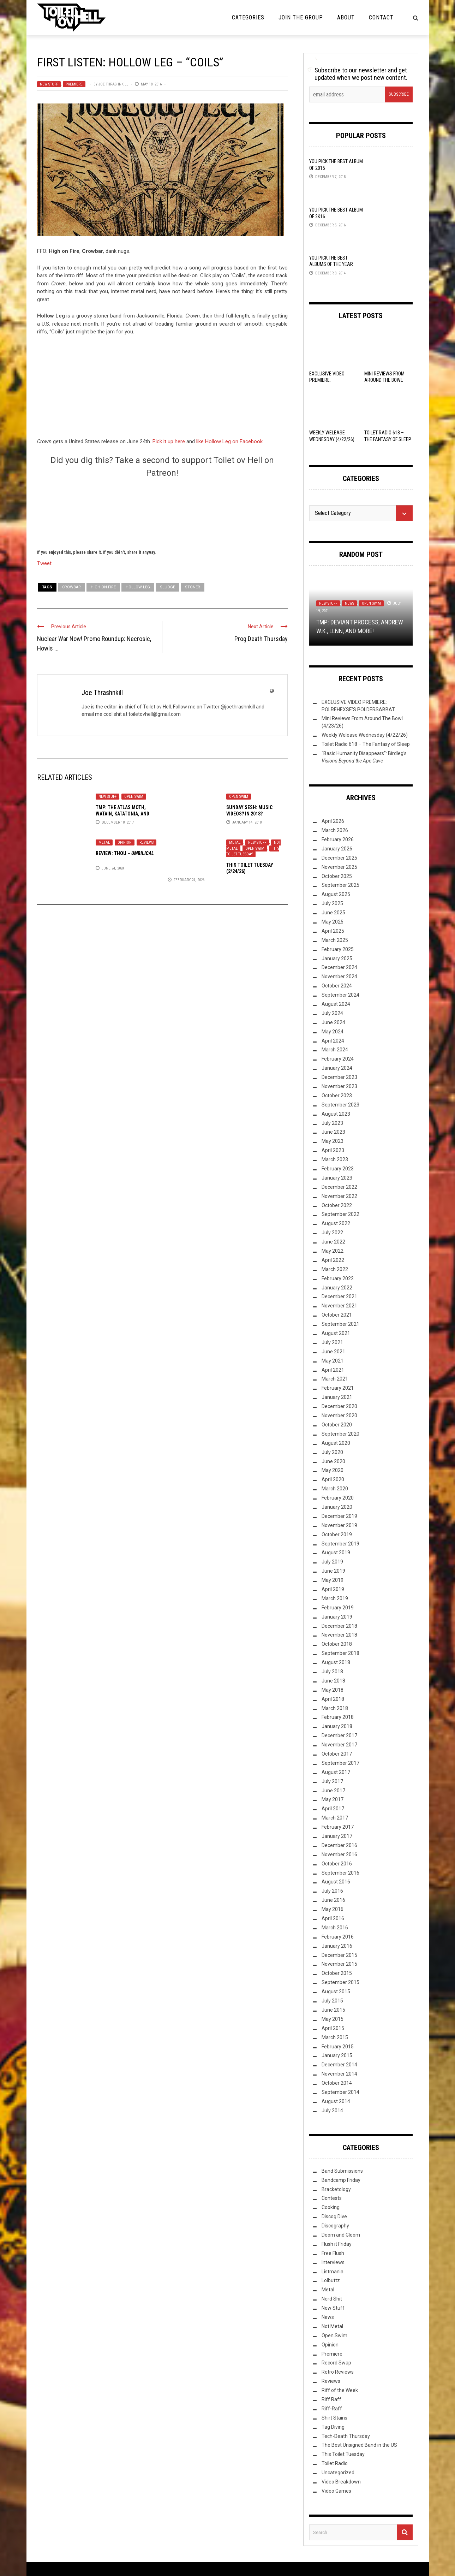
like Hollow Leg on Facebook (229, 441)
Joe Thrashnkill (113, 84)
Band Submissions (342, 2171)
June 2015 (333, 2010)
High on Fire (103, 587)
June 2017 (333, 1790)
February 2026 (338, 839)
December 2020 (339, 1406)
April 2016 (333, 1918)
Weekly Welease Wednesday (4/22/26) (365, 735)
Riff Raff (331, 2399)
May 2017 (332, 1799)
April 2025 (333, 931)
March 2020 (335, 1488)
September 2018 (340, 1653)
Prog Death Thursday (261, 638)
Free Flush (333, 2253)
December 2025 (339, 858)
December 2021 (339, 1296)
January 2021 (337, 1397)
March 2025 (335, 940)
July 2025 (332, 903)
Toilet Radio (335, 2463)
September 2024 (340, 995)
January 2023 (337, 1178)
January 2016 (337, 1946)
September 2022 (340, 1214)
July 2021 (332, 1342)
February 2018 (338, 1717)
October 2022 (337, 1205)
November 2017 (339, 1744)
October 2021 (337, 1315)
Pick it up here (168, 441)
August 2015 (336, 1991)
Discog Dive (334, 2216)
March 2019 (335, 1598)
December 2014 (339, 2064)
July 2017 (332, 1781)
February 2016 (338, 1937)
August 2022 (336, 1223)
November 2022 (339, 1196)
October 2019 (337, 1534)
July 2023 (332, 1123)
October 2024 (337, 986)
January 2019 (337, 1617)
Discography (335, 2225)
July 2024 (332, 1013)
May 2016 (332, 1909)
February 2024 (338, 1059)
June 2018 (333, 1681)
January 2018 (337, 1726)
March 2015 (335, 2037)
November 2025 (339, 867)
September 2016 (340, 1873)
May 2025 (332, 922)
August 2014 (336, 2101)
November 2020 (339, 1415)
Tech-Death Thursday (346, 2436)
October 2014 (337, 2083)
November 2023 (339, 1086)
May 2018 (332, 1690)
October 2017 (337, 1754)
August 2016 (336, 1881)
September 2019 (340, 1544)
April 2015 (333, 2028)
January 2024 (337, 1068)
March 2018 (335, 1708)
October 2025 (337, 876)
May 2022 (332, 1251)
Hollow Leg (138, 587)
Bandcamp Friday (341, 2180)
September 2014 (340, 2092)
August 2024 (336, 1004)
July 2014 (332, 2110)
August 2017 (336, 1772)
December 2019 (339, 1516)
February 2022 (338, 1278)
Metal (104, 842)
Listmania (332, 2271)
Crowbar (71, 587)
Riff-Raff (332, 2408)
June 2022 (333, 1242)
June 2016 (333, 1900)
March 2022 (335, 1269)
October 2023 (337, 1095)
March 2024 (335, 1049)
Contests (332, 2198)
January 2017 (337, 1836)
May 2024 (332, 1031)
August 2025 (336, 894)
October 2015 (337, 1973)
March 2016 (335, 1927)
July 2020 (332, 1452)
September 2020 (340, 1434)
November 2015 (339, 1964)
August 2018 (336, 1662)
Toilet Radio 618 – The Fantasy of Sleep (366, 744)
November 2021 (339, 1305)
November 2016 (339, 1854)
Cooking (331, 2207)
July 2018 (332, 1671)
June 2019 (333, 1571)
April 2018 (333, 1699)
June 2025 (333, 912)
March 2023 (335, 1159)
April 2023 (333, 1150)
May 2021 (332, 1361)
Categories (248, 17)
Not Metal (332, 2326)
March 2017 (335, 1818)
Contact (381, 17)
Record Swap (336, 2363)
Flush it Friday (337, 2244)
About (346, 17)
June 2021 (333, 1351)
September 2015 (340, 1982)
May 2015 (332, 2019)
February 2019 (338, 1607)
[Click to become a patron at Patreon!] (162, 512)
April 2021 (333, 1370)
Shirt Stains (334, 2418)
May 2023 (332, 1141)
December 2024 (339, 967)
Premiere (74, 84)
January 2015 (337, 2055)
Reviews (146, 842)
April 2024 (333, 1041)
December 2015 (339, 1955)
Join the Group (301, 17)
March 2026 (335, 830)
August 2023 (336, 1114)
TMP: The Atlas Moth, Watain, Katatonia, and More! (122, 814)
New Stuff (49, 84)
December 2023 (339, 1077)
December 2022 (339, 1187)
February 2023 (338, 1168)
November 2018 (339, 1635)
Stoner (192, 587)
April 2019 (333, 1589)
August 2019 (336, 1552)
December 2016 (339, 1845)
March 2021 (335, 1379)
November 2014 (339, 2074)
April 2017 (333, 1808)
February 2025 (338, 949)
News (349, 603)
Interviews (333, 2262)
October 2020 (337, 1425)
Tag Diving (333, 2427)
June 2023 (333, 1132)
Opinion (125, 842)
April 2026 (333, 821)
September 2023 (340, 1105)
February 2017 (338, 1827)
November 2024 (339, 976)
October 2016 (337, 1863)
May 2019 (332, 1580)
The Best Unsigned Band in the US (359, 2445)
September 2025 (340, 885)
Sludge (167, 587)
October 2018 (337, 1644)
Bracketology (336, 2189)
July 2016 (332, 1891)
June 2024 (333, 1022)
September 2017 (340, 1763)
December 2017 (339, 1735)
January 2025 (337, 958)
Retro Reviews (338, 2372)
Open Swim (133, 796)
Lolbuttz (331, 2280)
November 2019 (339, 1525)
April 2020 (333, 1479)
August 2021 (336, 1333)
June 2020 (333, 1461)
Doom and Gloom (341, 2235)
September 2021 (340, 1324)
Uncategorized (338, 2472)
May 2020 (332, 1470)
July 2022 (332, 1232)
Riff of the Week (340, 2390)
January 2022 (337, 1287)
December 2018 (339, 1626)
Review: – (125, 853)
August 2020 (336, 1443)
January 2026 (337, 848)
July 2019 (332, 1562)
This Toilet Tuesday (252, 851)
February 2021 (338, 1388)
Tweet (44, 563)
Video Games (336, 2491)
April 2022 (333, 1260)
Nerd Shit (332, 2299)
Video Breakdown (341, 2482)
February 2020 (338, 1498)
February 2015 (338, 2046)
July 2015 (332, 2001)
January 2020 (337, 1507)
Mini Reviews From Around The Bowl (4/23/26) (384, 380)
